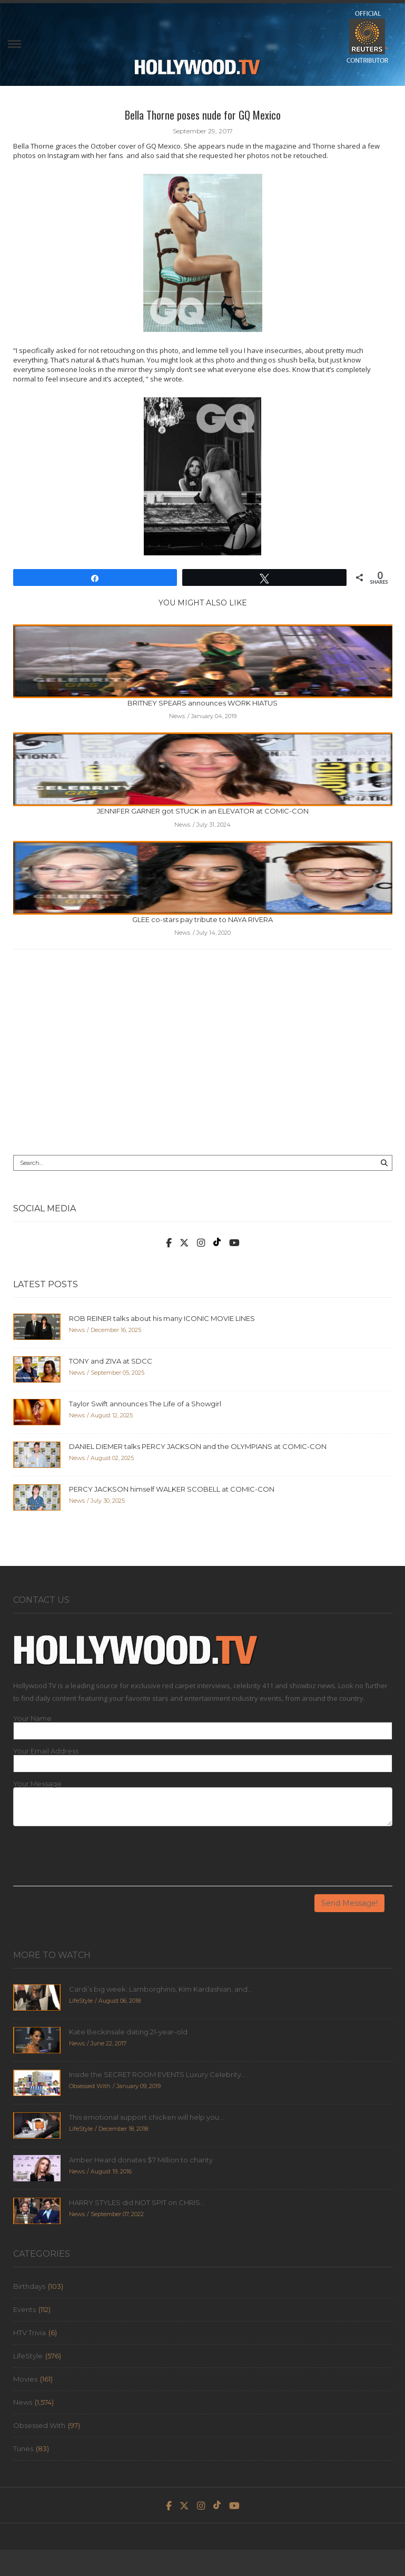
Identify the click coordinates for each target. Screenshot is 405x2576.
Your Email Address (45, 1751)
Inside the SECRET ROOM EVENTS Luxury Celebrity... (157, 2074)
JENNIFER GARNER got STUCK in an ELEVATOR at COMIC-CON (203, 811)
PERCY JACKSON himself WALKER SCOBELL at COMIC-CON (171, 1489)
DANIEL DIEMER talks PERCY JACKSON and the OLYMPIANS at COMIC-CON (198, 1446)
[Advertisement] (202, 1060)
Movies (25, 2379)
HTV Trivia (29, 2332)
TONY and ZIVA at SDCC (110, 1361)
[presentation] (93, 1859)
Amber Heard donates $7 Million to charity (141, 2160)
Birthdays (29, 2286)
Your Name (32, 1718)
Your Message (37, 1783)
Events (24, 2309)
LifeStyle (28, 2356)
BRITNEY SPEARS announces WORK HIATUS (202, 703)
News (22, 2402)
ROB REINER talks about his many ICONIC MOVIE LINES (162, 1318)
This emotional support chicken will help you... (146, 2117)
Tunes (23, 2448)
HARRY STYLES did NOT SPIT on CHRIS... (137, 2202)
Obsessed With (39, 2425)
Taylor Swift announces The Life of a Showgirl (145, 1403)
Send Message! (349, 1903)
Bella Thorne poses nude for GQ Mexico (203, 115)
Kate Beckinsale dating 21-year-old (128, 2032)
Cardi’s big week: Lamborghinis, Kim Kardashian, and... (160, 1989)
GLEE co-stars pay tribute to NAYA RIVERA (202, 919)
